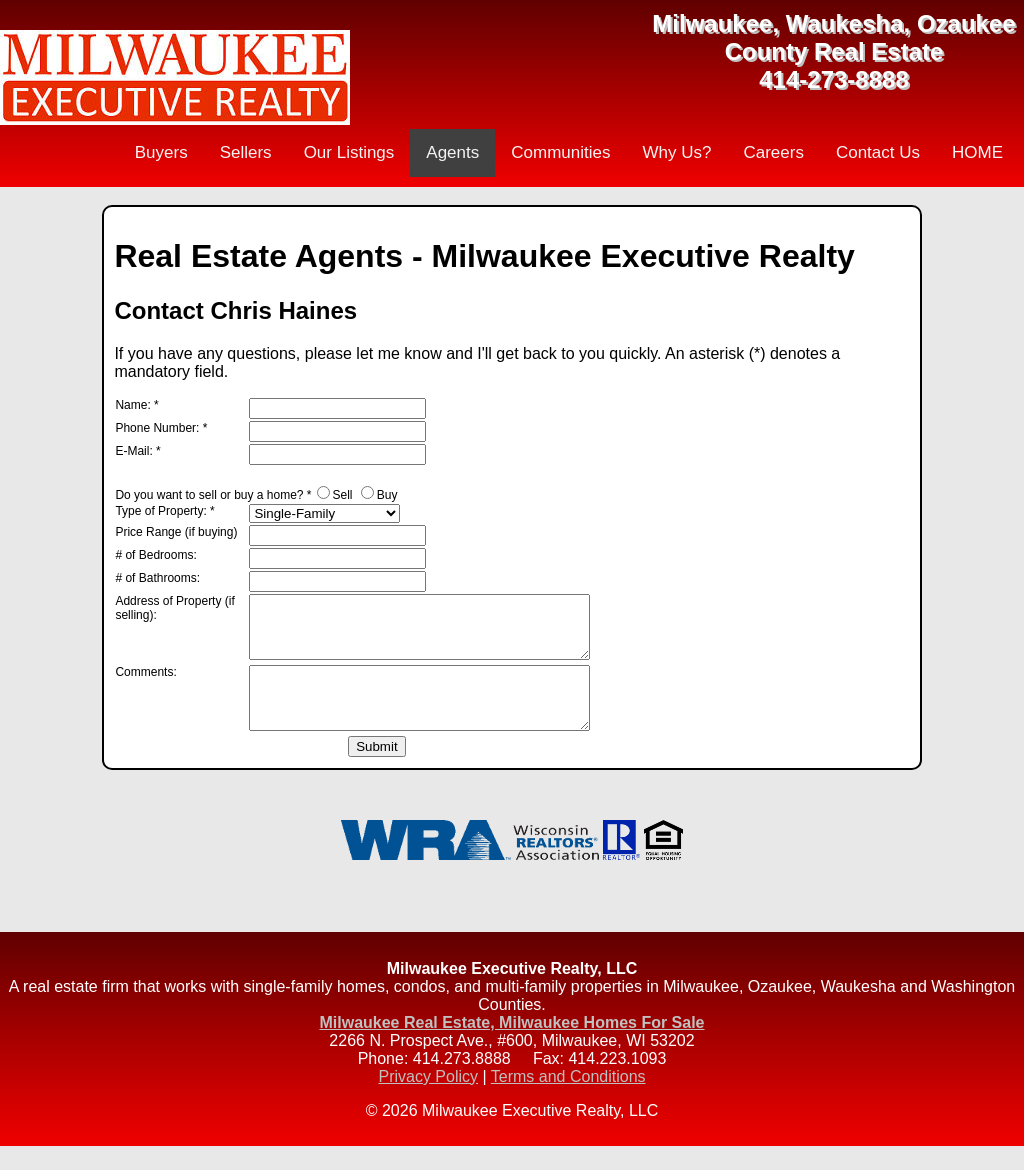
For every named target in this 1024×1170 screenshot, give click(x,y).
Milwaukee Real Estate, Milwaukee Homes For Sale (511, 1046)
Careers (773, 152)
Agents (452, 152)
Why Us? (676, 152)
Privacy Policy (428, 1100)
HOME (977, 152)
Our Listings (349, 152)
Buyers (161, 152)
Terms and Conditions (568, 1100)
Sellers (246, 152)
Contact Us (878, 152)
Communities (560, 152)
